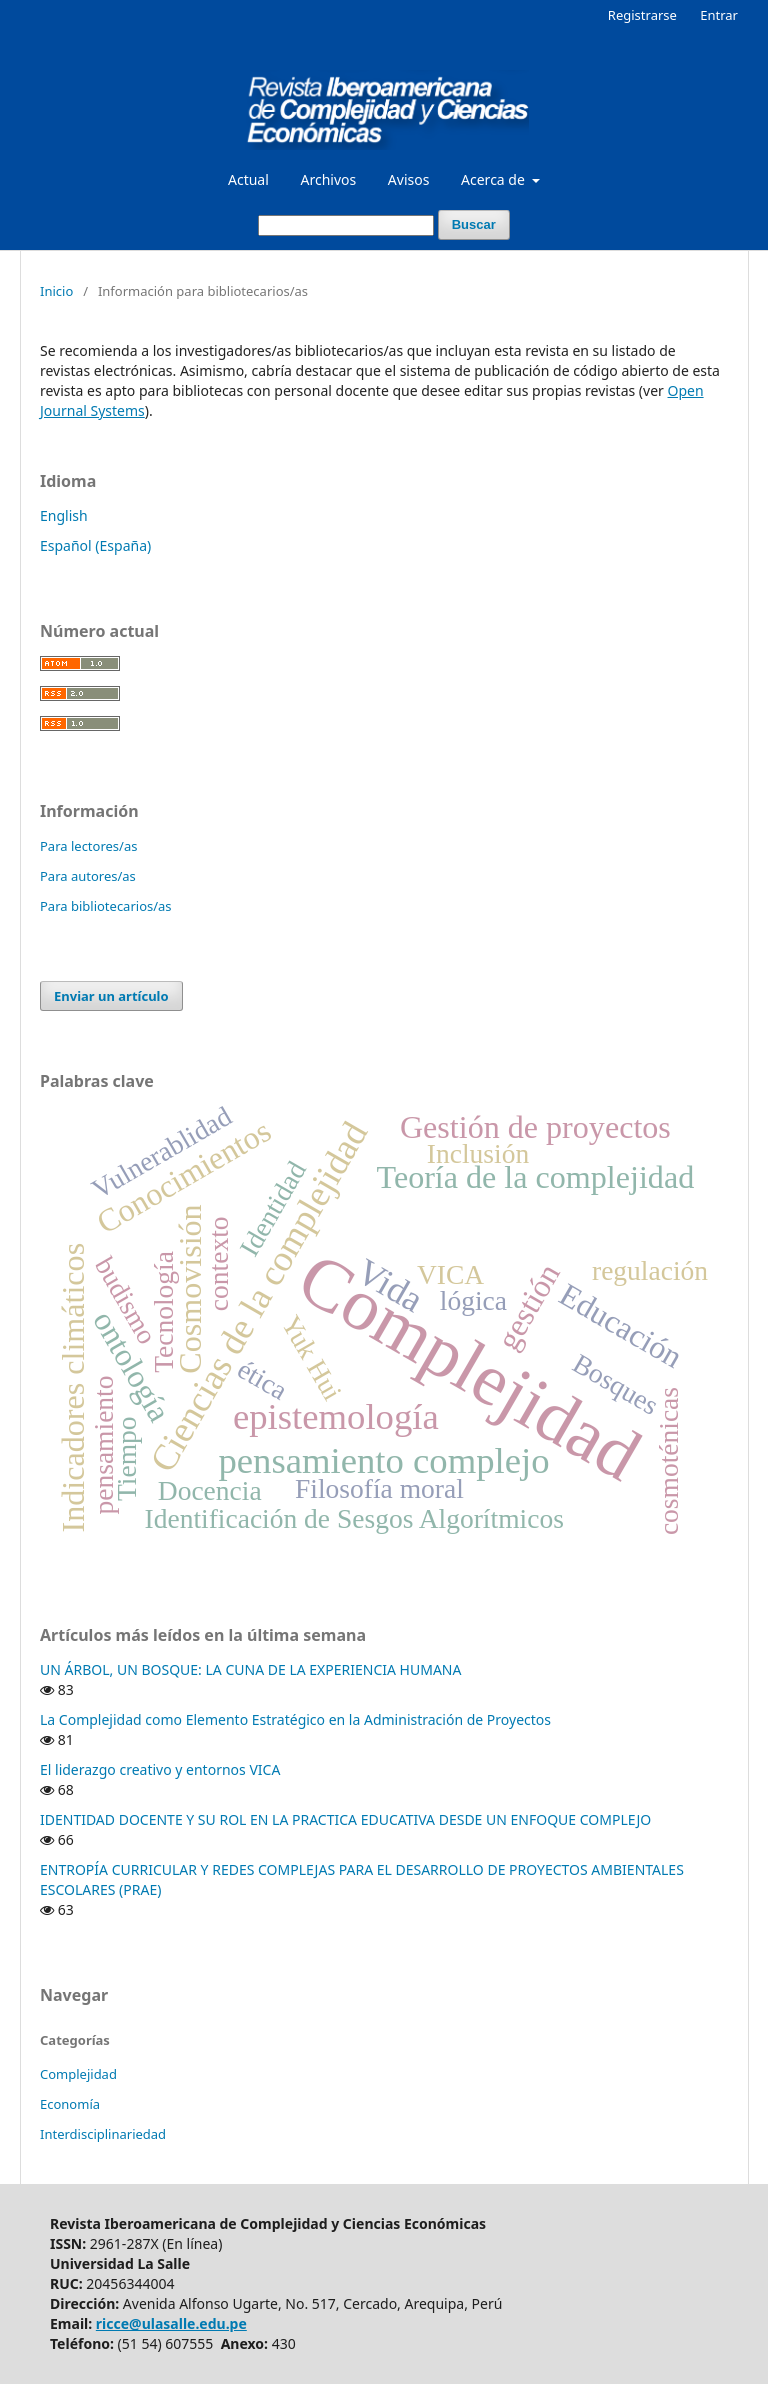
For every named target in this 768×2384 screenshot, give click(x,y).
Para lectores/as (88, 846)
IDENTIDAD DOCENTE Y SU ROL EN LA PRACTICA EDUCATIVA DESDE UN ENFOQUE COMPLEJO (345, 1819)
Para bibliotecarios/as (106, 906)
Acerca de (494, 179)
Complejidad (78, 2074)
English (64, 515)
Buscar (474, 224)
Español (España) (95, 545)
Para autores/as (88, 876)
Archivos (328, 179)
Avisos (409, 179)
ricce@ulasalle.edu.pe (171, 2323)
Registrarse (642, 15)
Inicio (56, 291)
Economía (70, 2104)
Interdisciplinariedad (103, 2134)
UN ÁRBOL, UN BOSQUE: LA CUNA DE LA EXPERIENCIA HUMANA (250, 1669)
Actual (248, 179)
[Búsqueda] (346, 225)
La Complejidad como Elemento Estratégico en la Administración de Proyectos (295, 1719)
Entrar (719, 15)
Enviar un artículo (111, 996)
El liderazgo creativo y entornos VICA (160, 1769)
